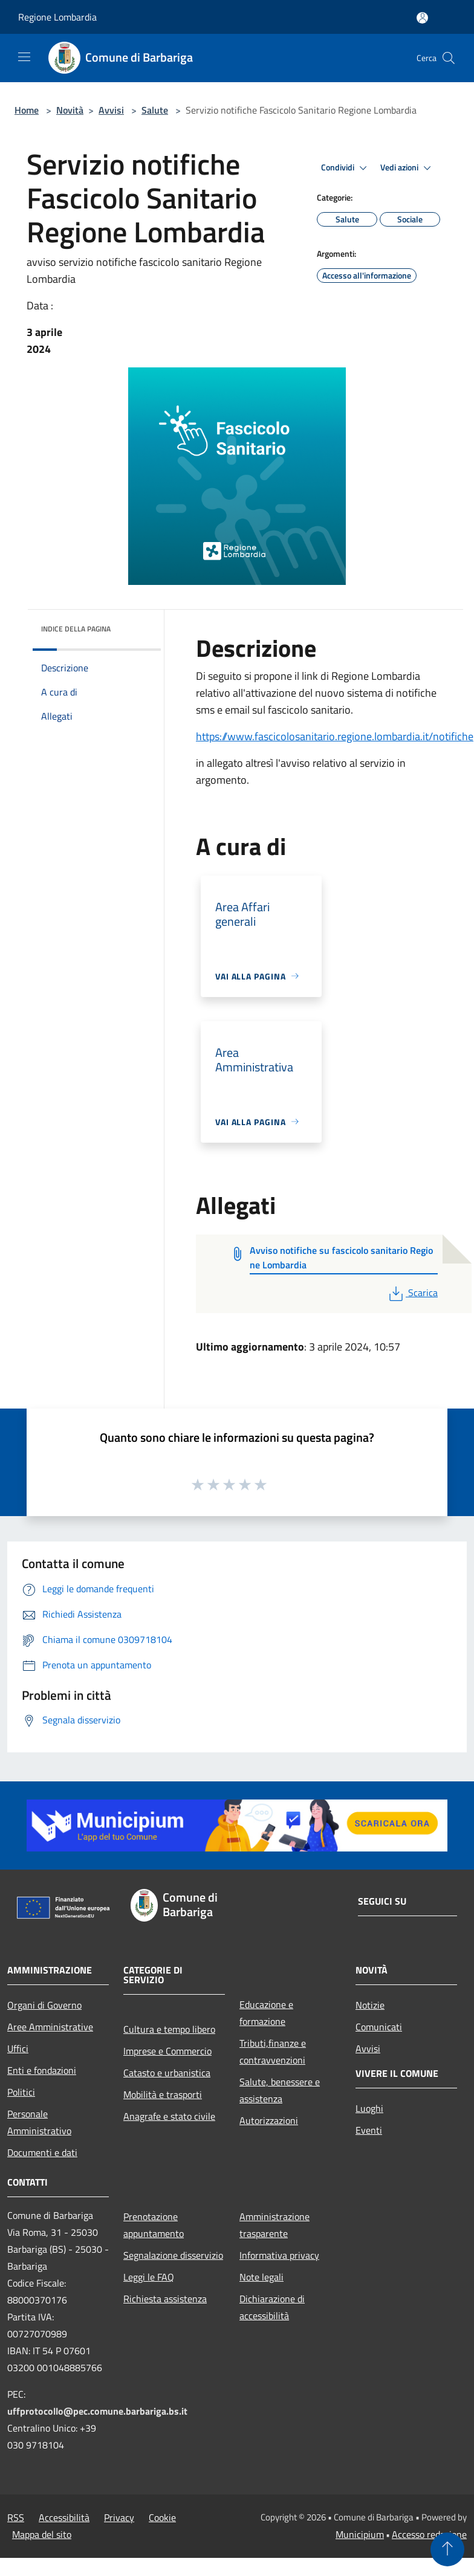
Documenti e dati (42, 2152)
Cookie (162, 2517)
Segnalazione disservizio (173, 2255)
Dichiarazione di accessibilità (272, 2307)
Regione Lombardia (57, 17)
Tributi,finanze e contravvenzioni (272, 2051)
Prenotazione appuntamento (153, 2225)
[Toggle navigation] (24, 57)
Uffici (17, 2048)
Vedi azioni (407, 168)
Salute (154, 110)
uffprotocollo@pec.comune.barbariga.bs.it (97, 2411)
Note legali (261, 2277)
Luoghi (369, 2108)
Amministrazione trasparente (274, 2225)
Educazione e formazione (266, 2013)
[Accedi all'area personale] (422, 17)
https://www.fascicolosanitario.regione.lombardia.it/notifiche (334, 736)
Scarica (412, 1292)
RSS (15, 2517)
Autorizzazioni (268, 2120)
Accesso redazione (429, 2534)
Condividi (346, 168)
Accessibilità (64, 2517)
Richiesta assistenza (165, 2298)
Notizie (370, 2005)
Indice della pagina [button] (76, 628)
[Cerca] (448, 58)
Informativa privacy (279, 2255)
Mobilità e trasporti (162, 2094)
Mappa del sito (41, 2534)
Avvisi (111, 110)
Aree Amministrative (50, 2026)
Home (27, 110)
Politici (21, 2092)
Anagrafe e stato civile (169, 2116)
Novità (69, 110)
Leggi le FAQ (148, 2277)
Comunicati (379, 2026)
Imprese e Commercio (167, 2051)
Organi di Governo (44, 2005)
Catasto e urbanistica (166, 2072)
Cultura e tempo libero (169, 2029)
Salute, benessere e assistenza (279, 2090)
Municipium (360, 2534)
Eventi (369, 2130)
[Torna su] (447, 2549)
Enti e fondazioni (41, 2070)
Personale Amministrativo (39, 2122)
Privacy (119, 2517)
